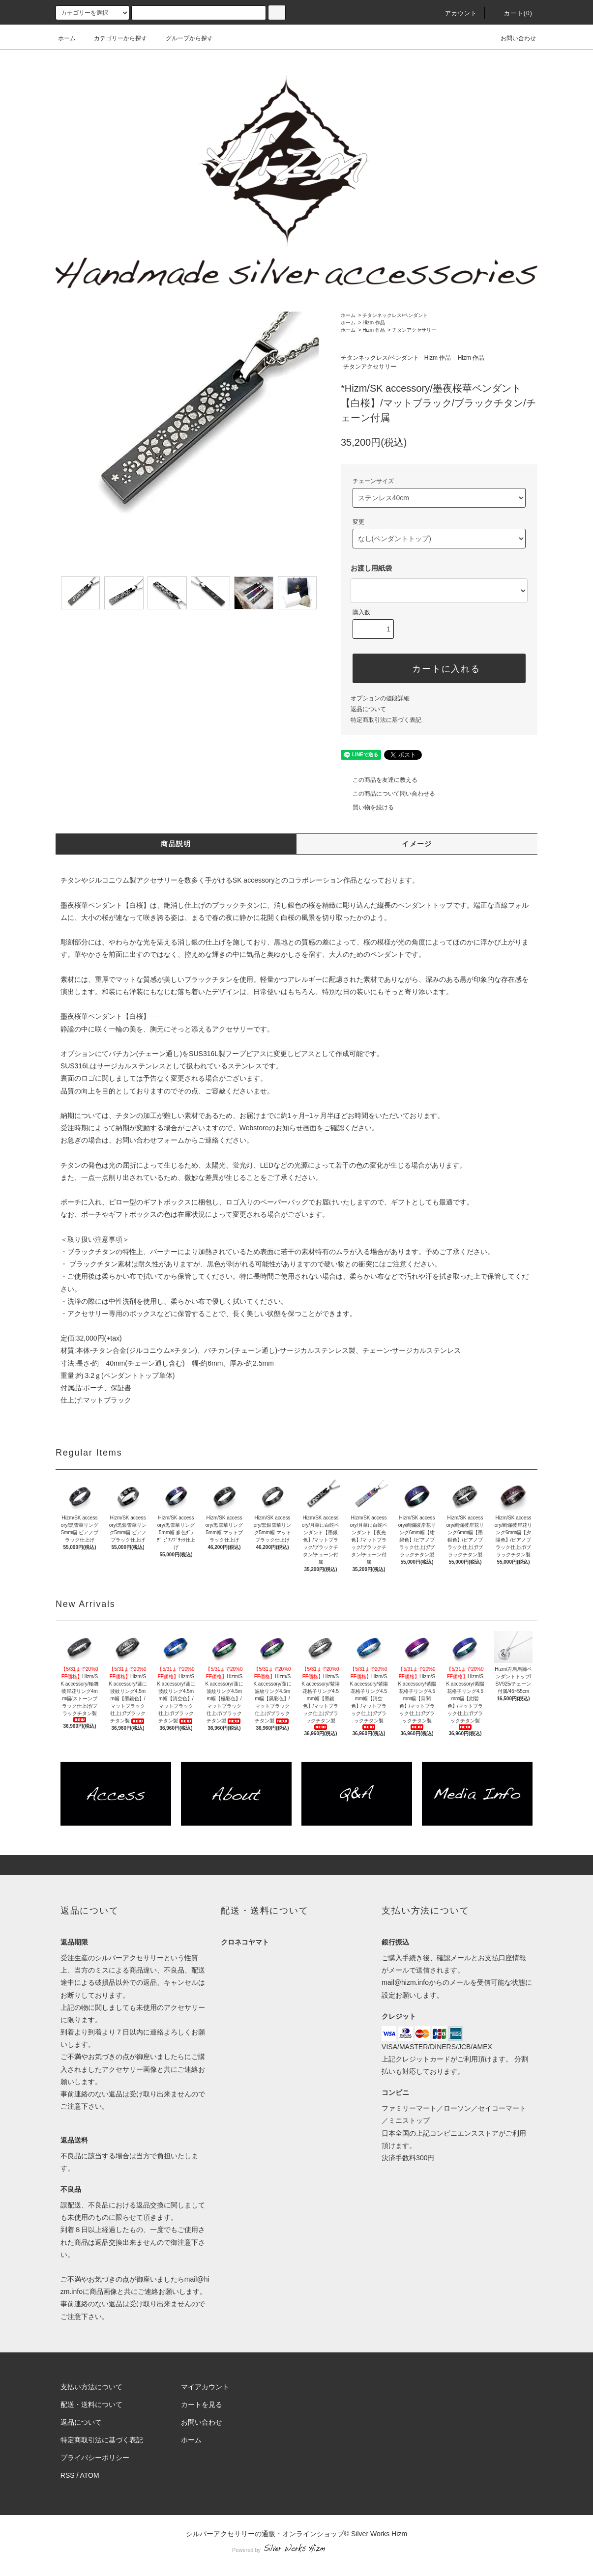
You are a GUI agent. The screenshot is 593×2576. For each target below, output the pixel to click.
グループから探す (183, 38)
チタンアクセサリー (414, 330)
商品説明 (176, 844)
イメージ (417, 844)
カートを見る (201, 2404)
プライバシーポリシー (94, 2458)
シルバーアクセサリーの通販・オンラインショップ (265, 2534)
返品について (368, 709)
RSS (67, 2475)
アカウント (455, 13)
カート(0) (512, 13)
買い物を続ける (367, 807)
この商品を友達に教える (379, 779)
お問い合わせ (512, 38)
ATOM (89, 2475)
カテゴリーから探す (114, 38)
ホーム (67, 38)
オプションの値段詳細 (380, 698)
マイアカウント (205, 2387)
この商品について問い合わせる (388, 793)
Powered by (296, 2550)
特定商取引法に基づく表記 (386, 719)
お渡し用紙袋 (371, 568)
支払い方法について (91, 2387)
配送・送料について (91, 2404)
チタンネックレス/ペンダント (395, 315)
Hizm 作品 (373, 322)
